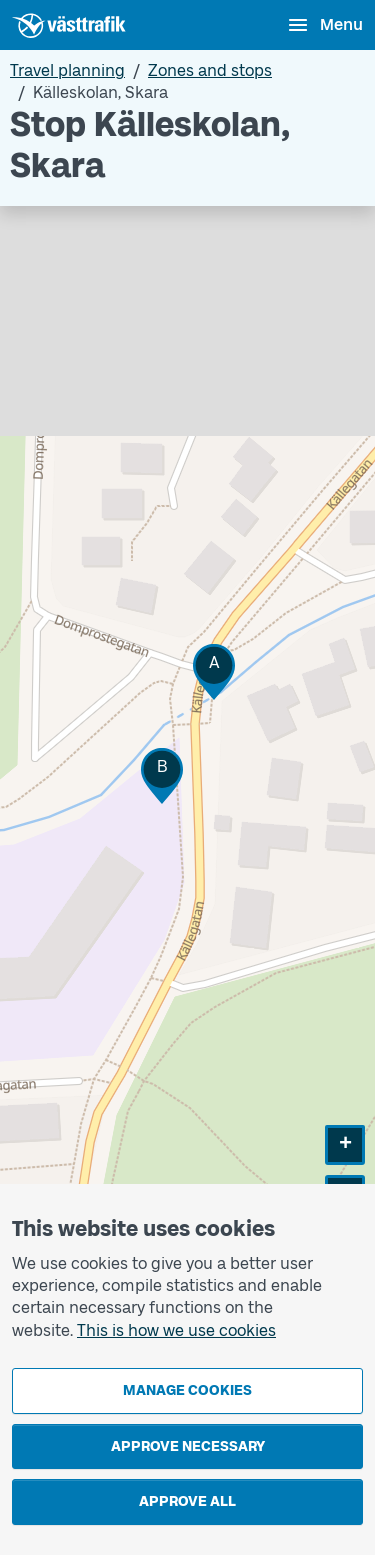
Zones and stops (210, 70)
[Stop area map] (187, 750)
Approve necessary (188, 1446)
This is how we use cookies (176, 1330)
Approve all (187, 1501)
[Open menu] (324, 25)
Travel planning (67, 70)
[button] (214, 671)
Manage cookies (187, 1390)
